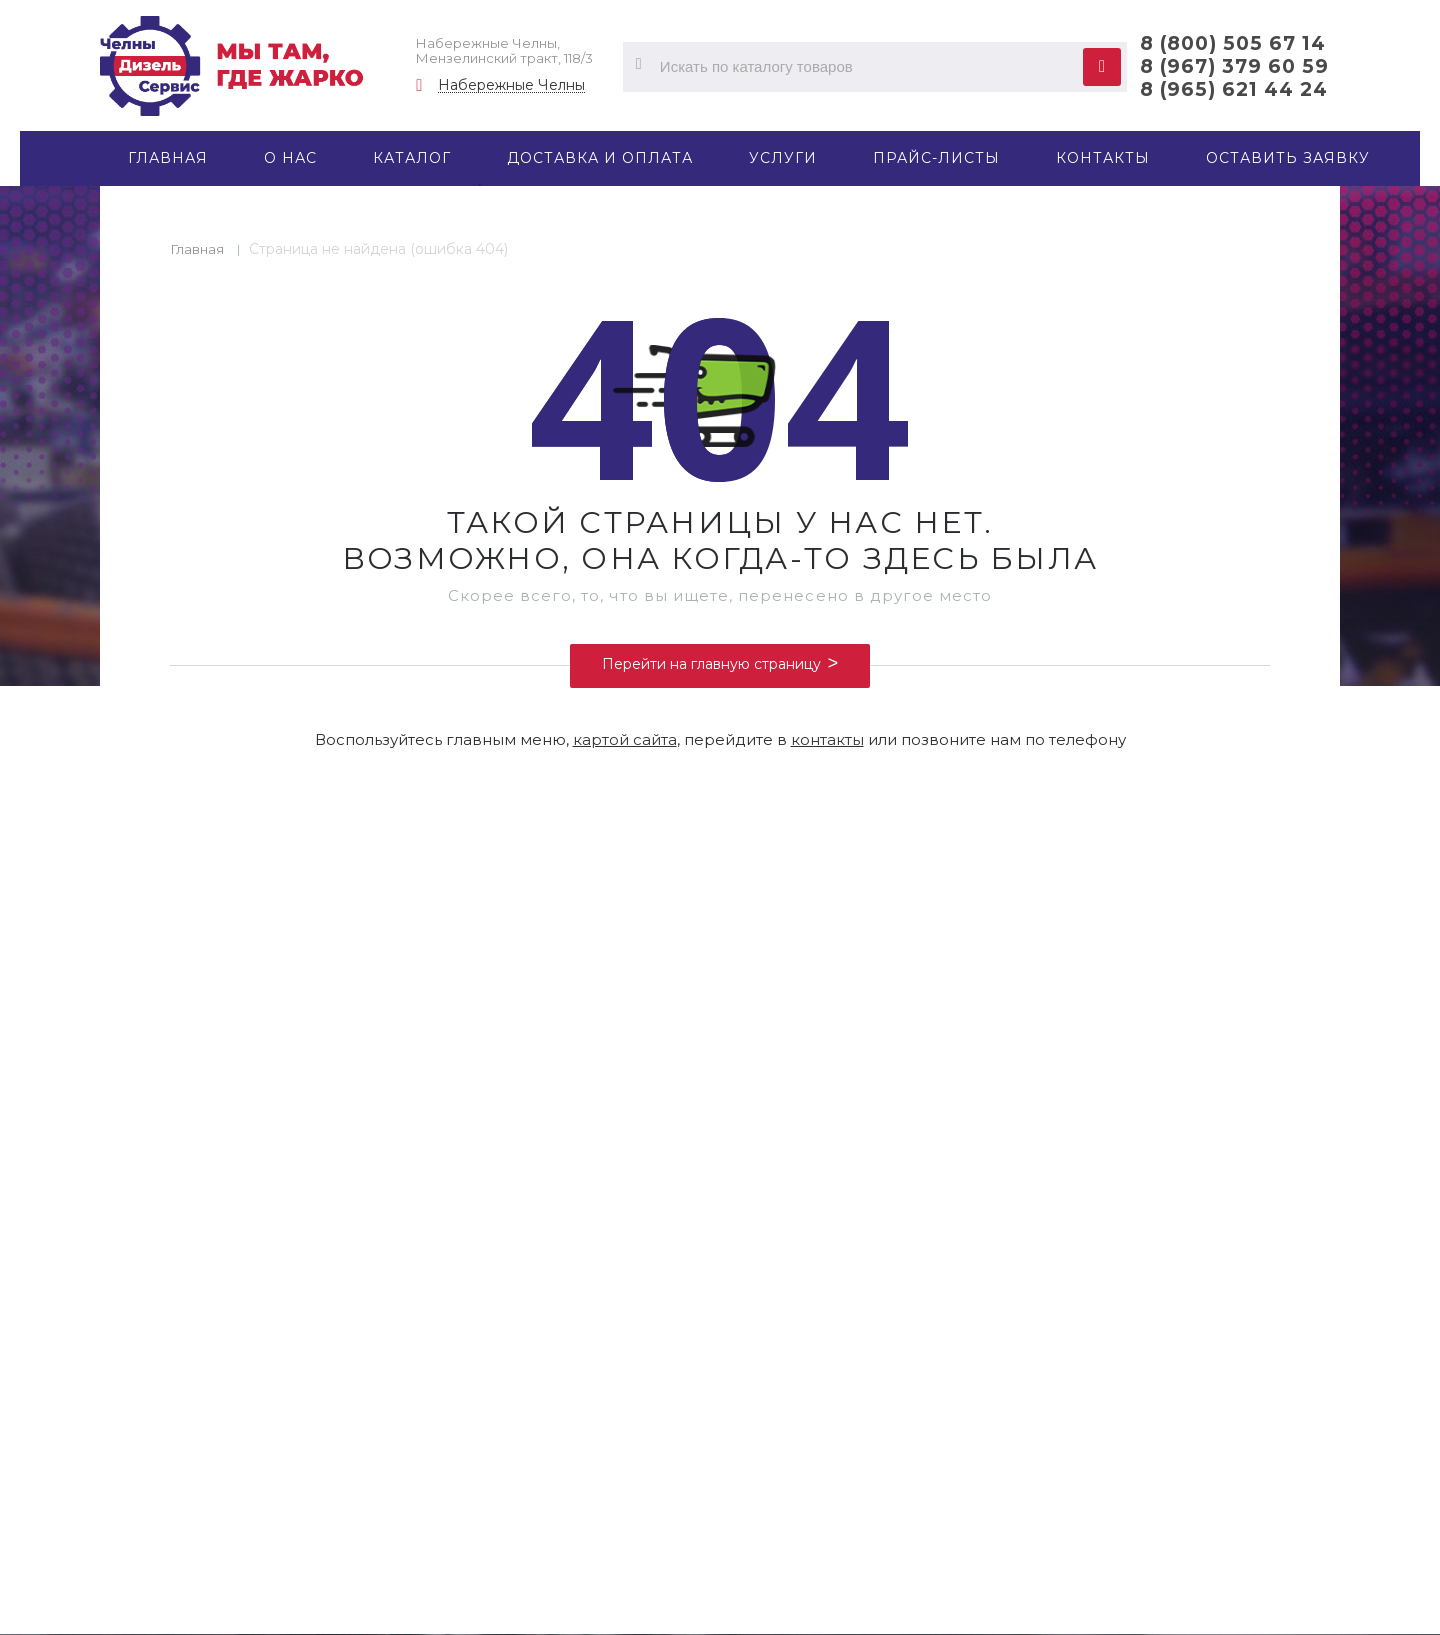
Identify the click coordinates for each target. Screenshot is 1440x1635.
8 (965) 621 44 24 (1234, 89)
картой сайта (625, 739)
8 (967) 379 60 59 (1234, 66)
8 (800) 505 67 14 (1233, 43)
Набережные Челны (511, 85)
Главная (197, 249)
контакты (827, 739)
